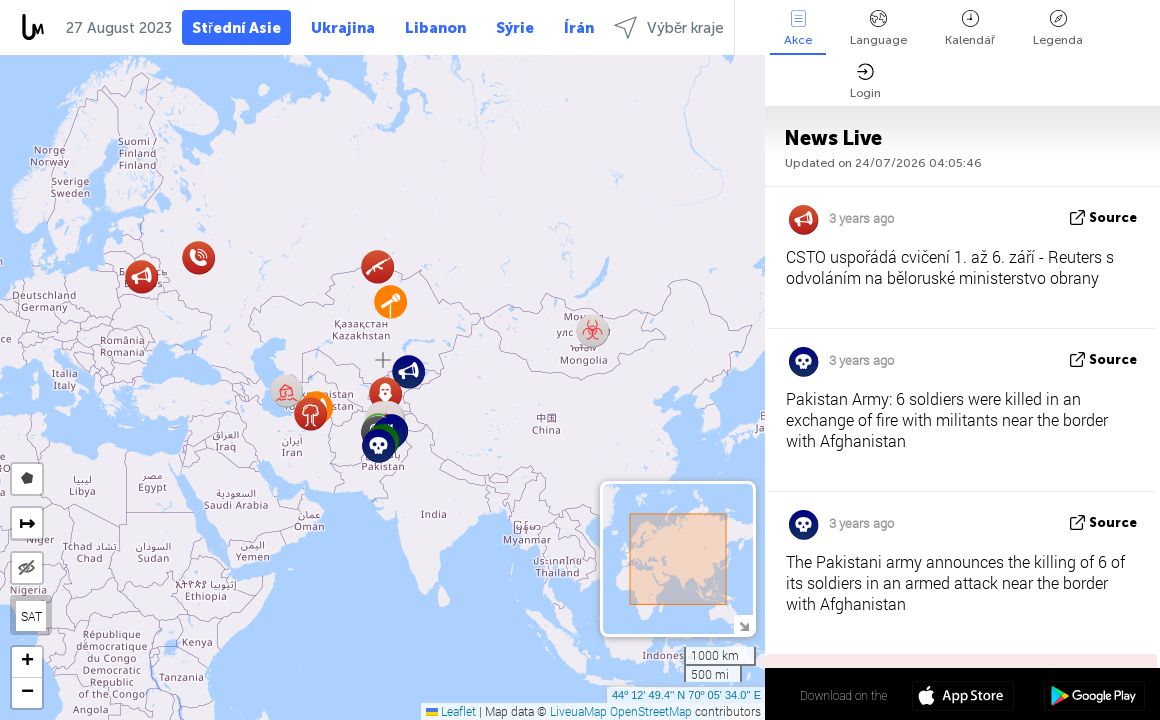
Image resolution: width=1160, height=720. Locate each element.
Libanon (435, 28)
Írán (579, 28)
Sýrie (515, 28)
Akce (798, 28)
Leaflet (451, 711)
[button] (408, 371)
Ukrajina (343, 28)
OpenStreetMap (651, 711)
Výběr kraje (669, 27)
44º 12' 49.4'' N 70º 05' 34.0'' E (686, 695)
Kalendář (970, 28)
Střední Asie (236, 28)
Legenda (1058, 28)
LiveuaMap (578, 711)
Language (878, 28)
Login (865, 81)
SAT (31, 616)
